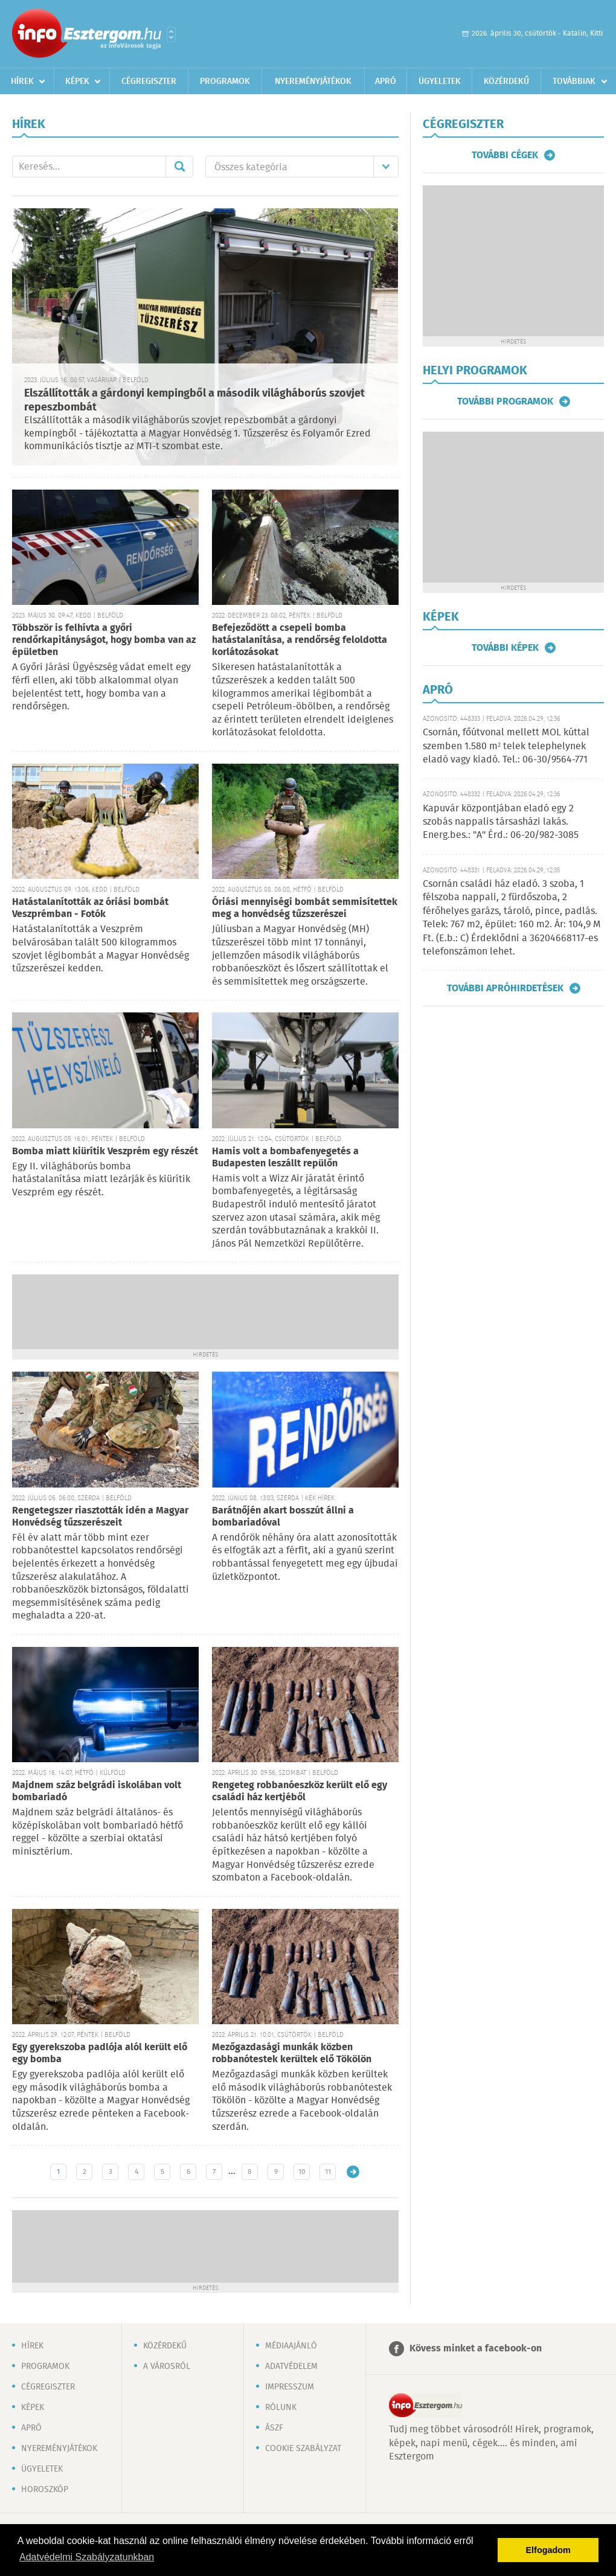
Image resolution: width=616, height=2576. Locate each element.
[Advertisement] (205, 1310)
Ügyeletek (440, 81)
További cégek (505, 155)
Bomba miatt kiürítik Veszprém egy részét (105, 1151)
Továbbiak (574, 81)
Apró (385, 81)
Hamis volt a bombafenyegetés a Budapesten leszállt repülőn (285, 1157)
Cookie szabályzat (303, 2448)
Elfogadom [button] (548, 2550)
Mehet (179, 166)
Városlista (171, 34)
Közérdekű (506, 81)
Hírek (22, 81)
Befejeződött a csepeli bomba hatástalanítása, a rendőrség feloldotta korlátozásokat (299, 640)
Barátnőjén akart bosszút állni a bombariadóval (283, 1516)
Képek (77, 81)
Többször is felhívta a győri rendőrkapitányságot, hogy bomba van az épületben (104, 640)
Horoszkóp (44, 2489)
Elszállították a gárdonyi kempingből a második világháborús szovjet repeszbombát (194, 400)
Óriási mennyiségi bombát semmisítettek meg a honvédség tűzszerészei (304, 908)
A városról (166, 2366)
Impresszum (289, 2387)
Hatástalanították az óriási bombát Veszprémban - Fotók (90, 908)
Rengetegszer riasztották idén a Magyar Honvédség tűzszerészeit (100, 1516)
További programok (505, 401)
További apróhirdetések (505, 988)
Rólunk (281, 2407)
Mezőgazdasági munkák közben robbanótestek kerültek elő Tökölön (291, 2053)
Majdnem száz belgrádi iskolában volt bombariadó (96, 1791)
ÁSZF (274, 2428)
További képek (505, 647)
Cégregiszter (148, 81)
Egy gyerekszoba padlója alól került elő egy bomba (99, 2053)
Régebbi (353, 2171)
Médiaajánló (291, 2346)
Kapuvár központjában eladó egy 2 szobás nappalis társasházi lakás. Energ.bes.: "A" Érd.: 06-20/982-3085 (501, 822)
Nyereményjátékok (313, 81)
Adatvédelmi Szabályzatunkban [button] (86, 2557)
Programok (225, 81)
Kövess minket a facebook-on (475, 2348)
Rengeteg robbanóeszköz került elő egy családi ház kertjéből (299, 1791)
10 (302, 2172)
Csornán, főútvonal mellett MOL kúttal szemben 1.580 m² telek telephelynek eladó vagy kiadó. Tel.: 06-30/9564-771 (506, 746)
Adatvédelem (291, 2366)
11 (328, 2172)
